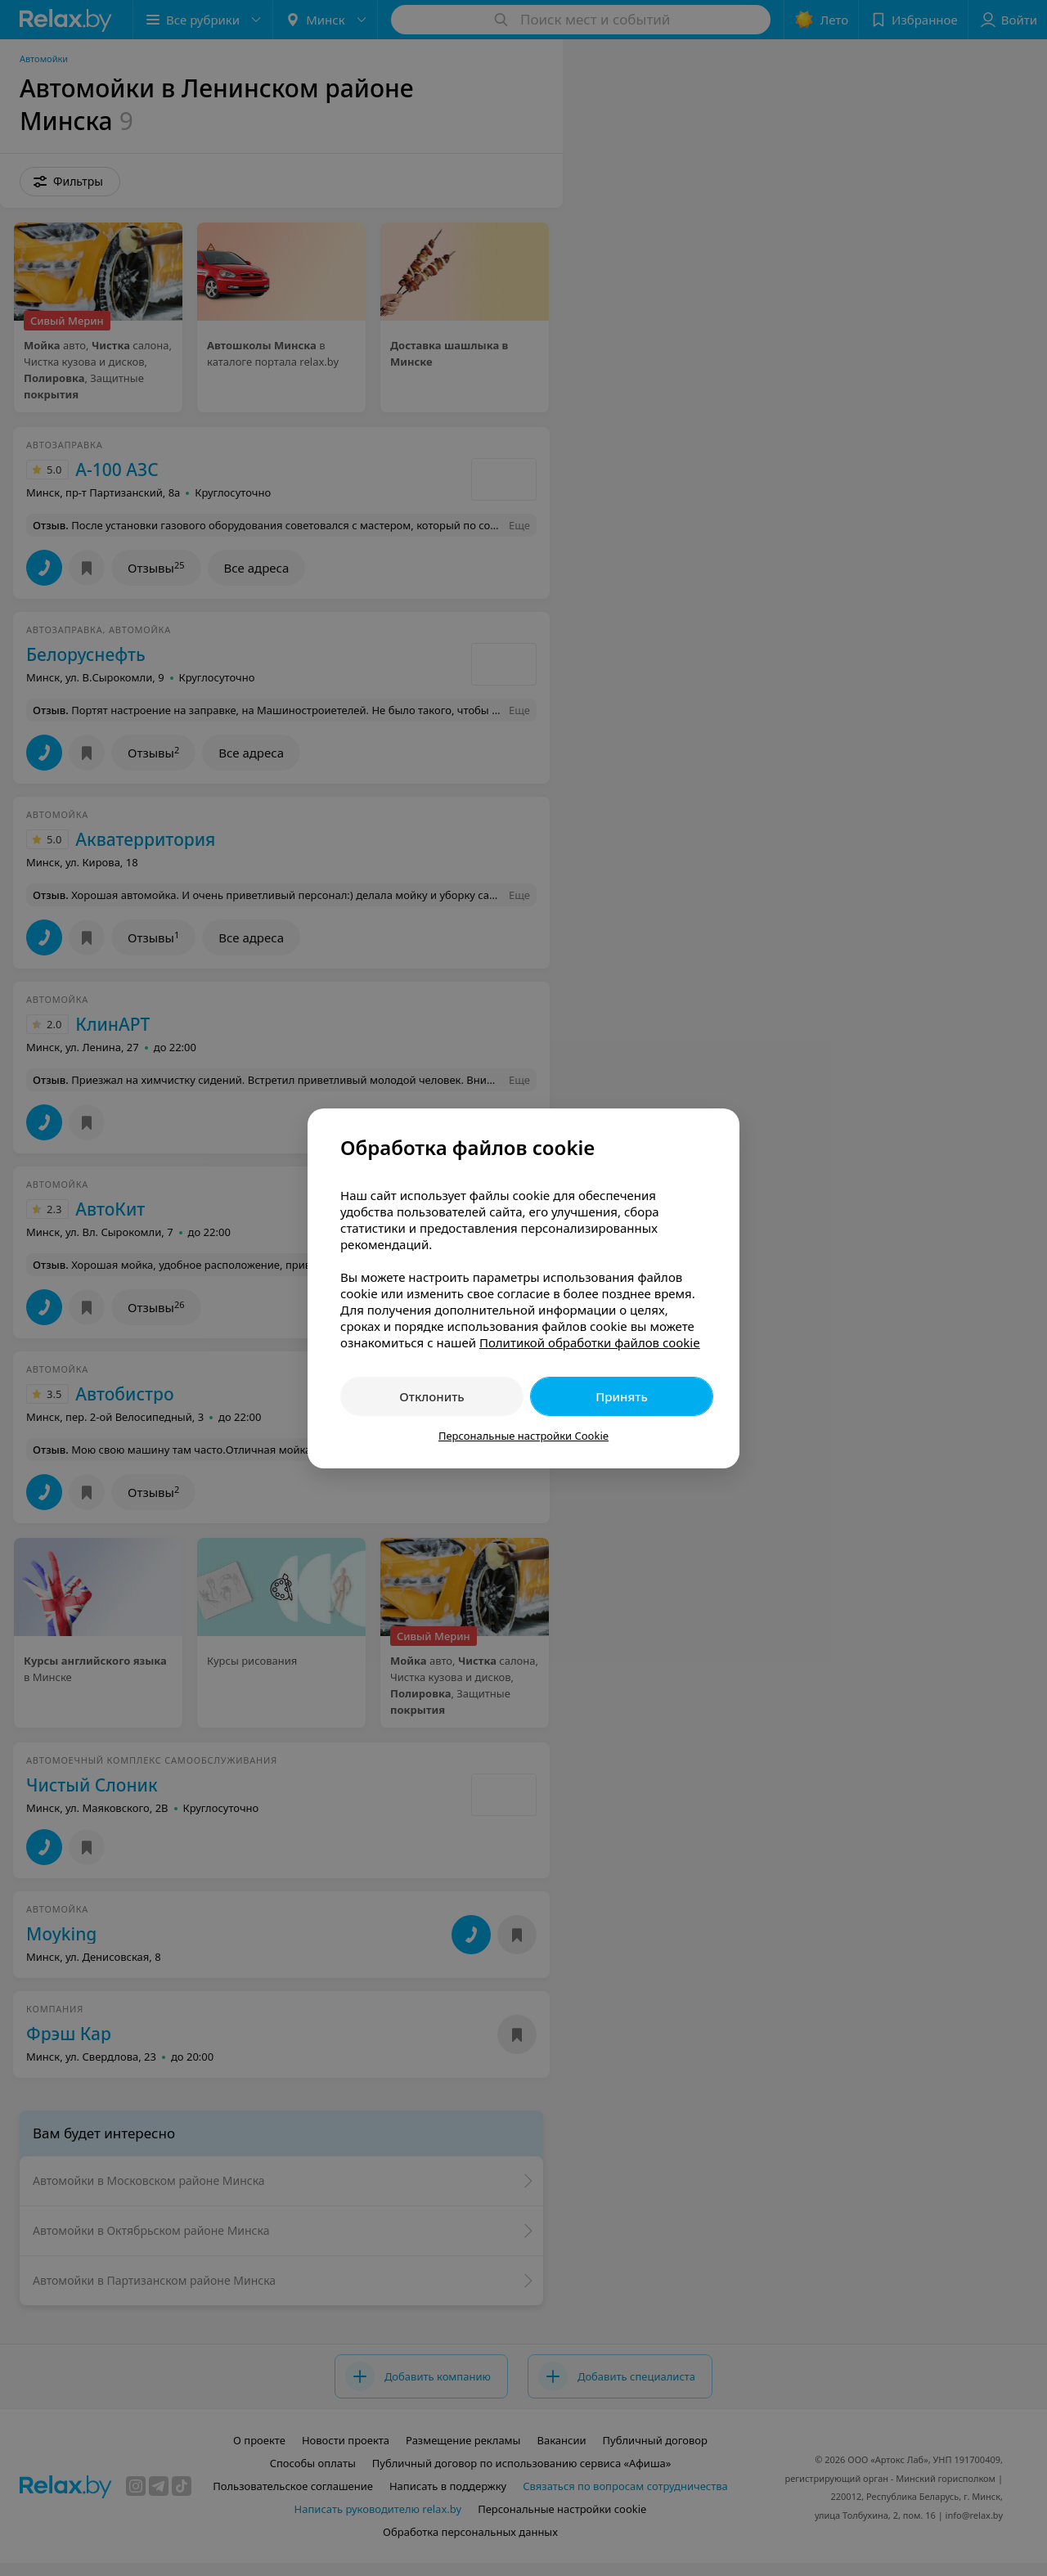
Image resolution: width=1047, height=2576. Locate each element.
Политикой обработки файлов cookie (589, 1342)
